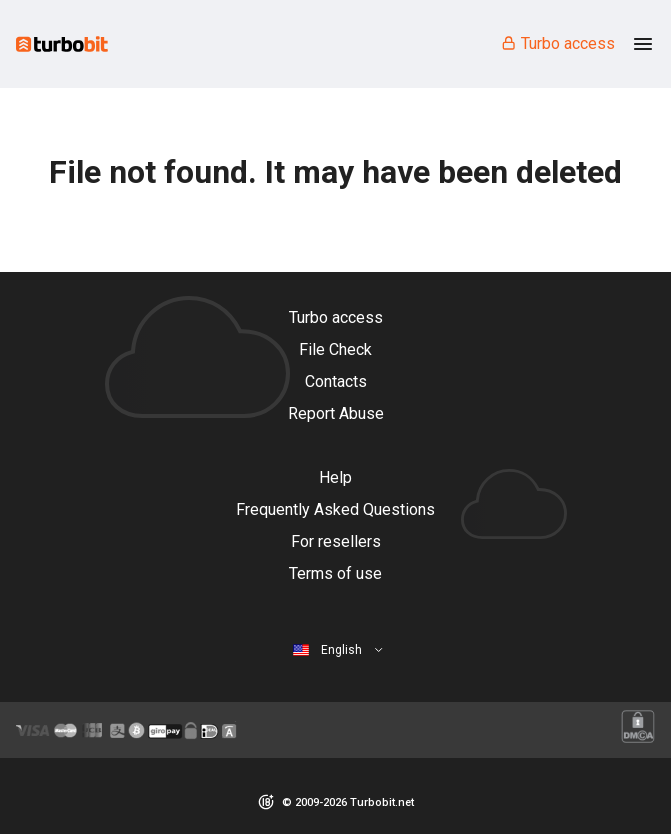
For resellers (336, 541)
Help (335, 477)
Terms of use (335, 573)
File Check (335, 349)
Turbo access (557, 43)
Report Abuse (336, 413)
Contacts (336, 381)
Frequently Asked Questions (335, 509)
